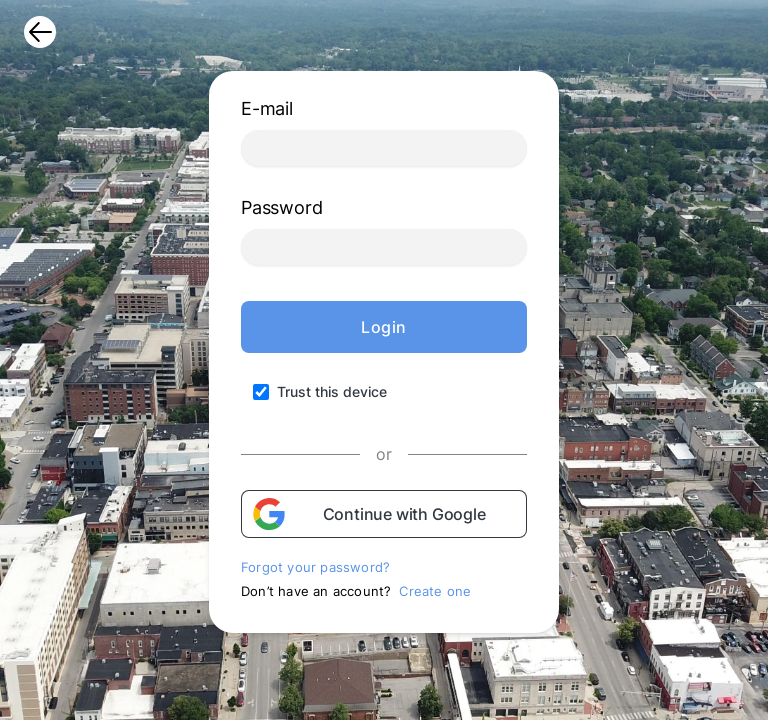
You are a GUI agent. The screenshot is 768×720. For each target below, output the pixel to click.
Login (384, 327)
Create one (435, 591)
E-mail (267, 108)
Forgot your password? (315, 567)
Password (281, 207)
